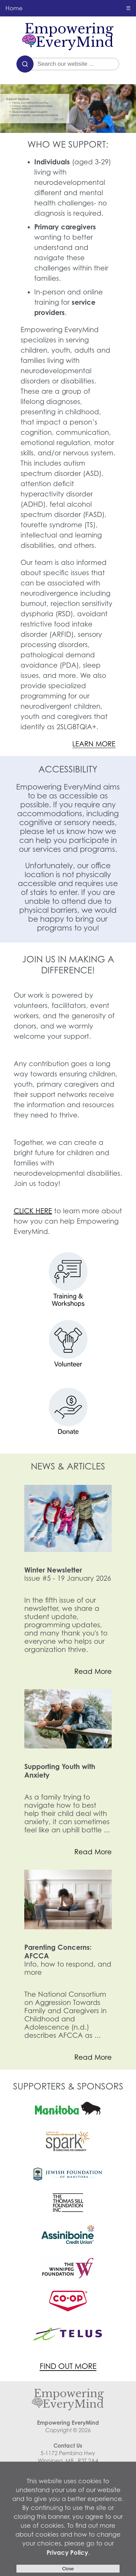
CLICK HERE (33, 1211)
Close (68, 2568)
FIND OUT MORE (68, 2366)
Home (14, 8)
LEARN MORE (93, 744)
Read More (93, 1671)
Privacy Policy (67, 2552)
